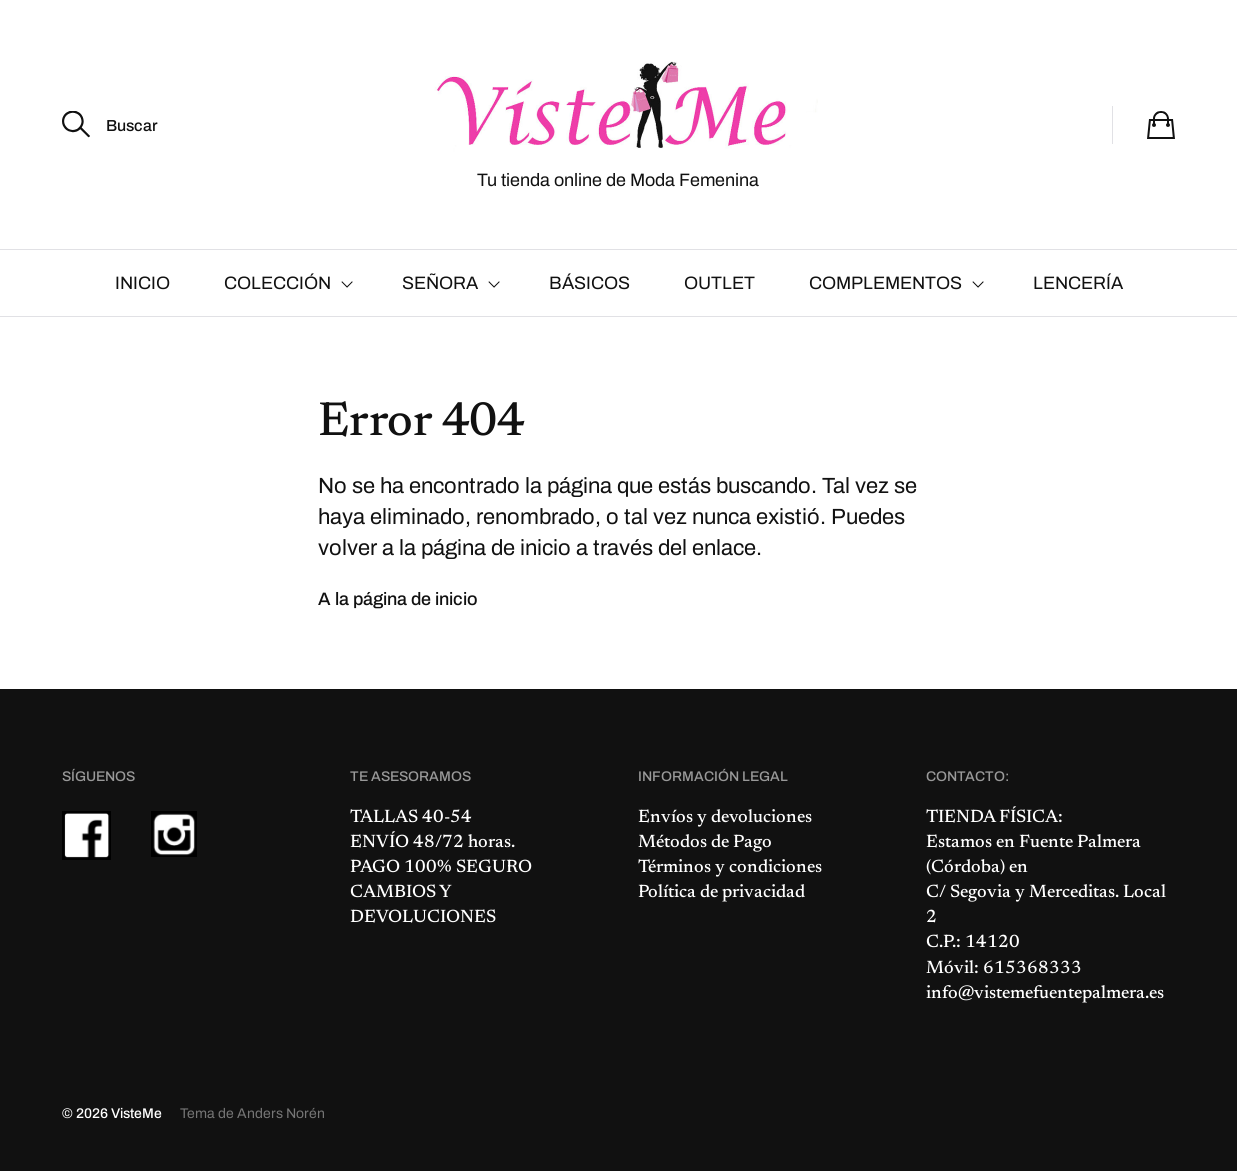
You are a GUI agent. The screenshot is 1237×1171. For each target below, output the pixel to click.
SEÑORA (440, 283)
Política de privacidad (721, 893)
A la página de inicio (398, 599)
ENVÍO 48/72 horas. (432, 843)
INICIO (142, 283)
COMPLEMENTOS (885, 283)
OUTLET (719, 283)
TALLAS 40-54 (411, 818)
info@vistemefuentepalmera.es (1045, 994)
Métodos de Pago (705, 843)
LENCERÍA (1078, 283)
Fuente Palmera (1080, 843)
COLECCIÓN (277, 283)
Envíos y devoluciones (725, 818)
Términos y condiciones (730, 868)
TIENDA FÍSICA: (994, 818)
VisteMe (136, 1113)
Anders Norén (281, 1113)
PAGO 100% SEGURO (441, 868)
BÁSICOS (589, 283)
